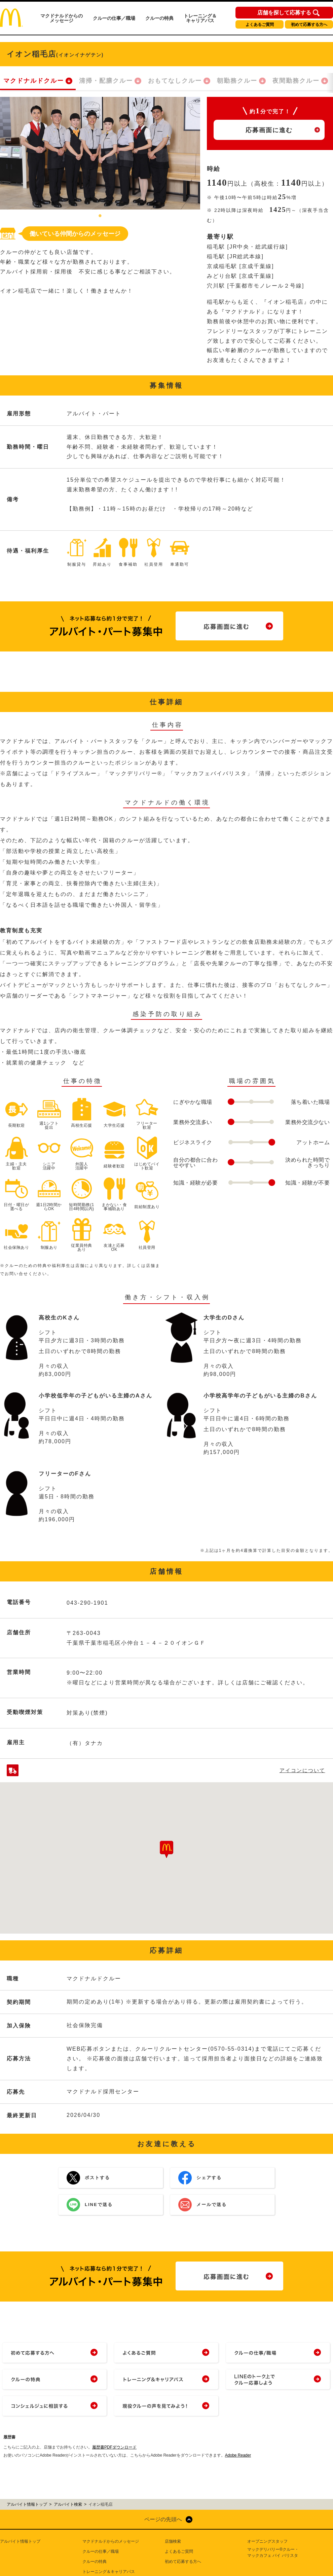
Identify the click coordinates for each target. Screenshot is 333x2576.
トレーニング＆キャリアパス (200, 18)
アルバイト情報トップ (20, 2541)
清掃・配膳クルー (106, 80)
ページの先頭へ (163, 2519)
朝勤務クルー (237, 80)
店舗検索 (173, 2541)
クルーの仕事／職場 (114, 18)
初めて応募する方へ (309, 25)
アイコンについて (302, 1770)
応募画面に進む (269, 130)
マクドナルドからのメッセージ (61, 18)
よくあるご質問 (260, 25)
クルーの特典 (159, 18)
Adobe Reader (238, 2455)
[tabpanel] (100, 153)
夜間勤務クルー (296, 80)
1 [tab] (100, 216)
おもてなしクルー (175, 80)
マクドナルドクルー (33, 80)
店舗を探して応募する (284, 12)
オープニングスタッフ (267, 2541)
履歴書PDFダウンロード (114, 2447)
